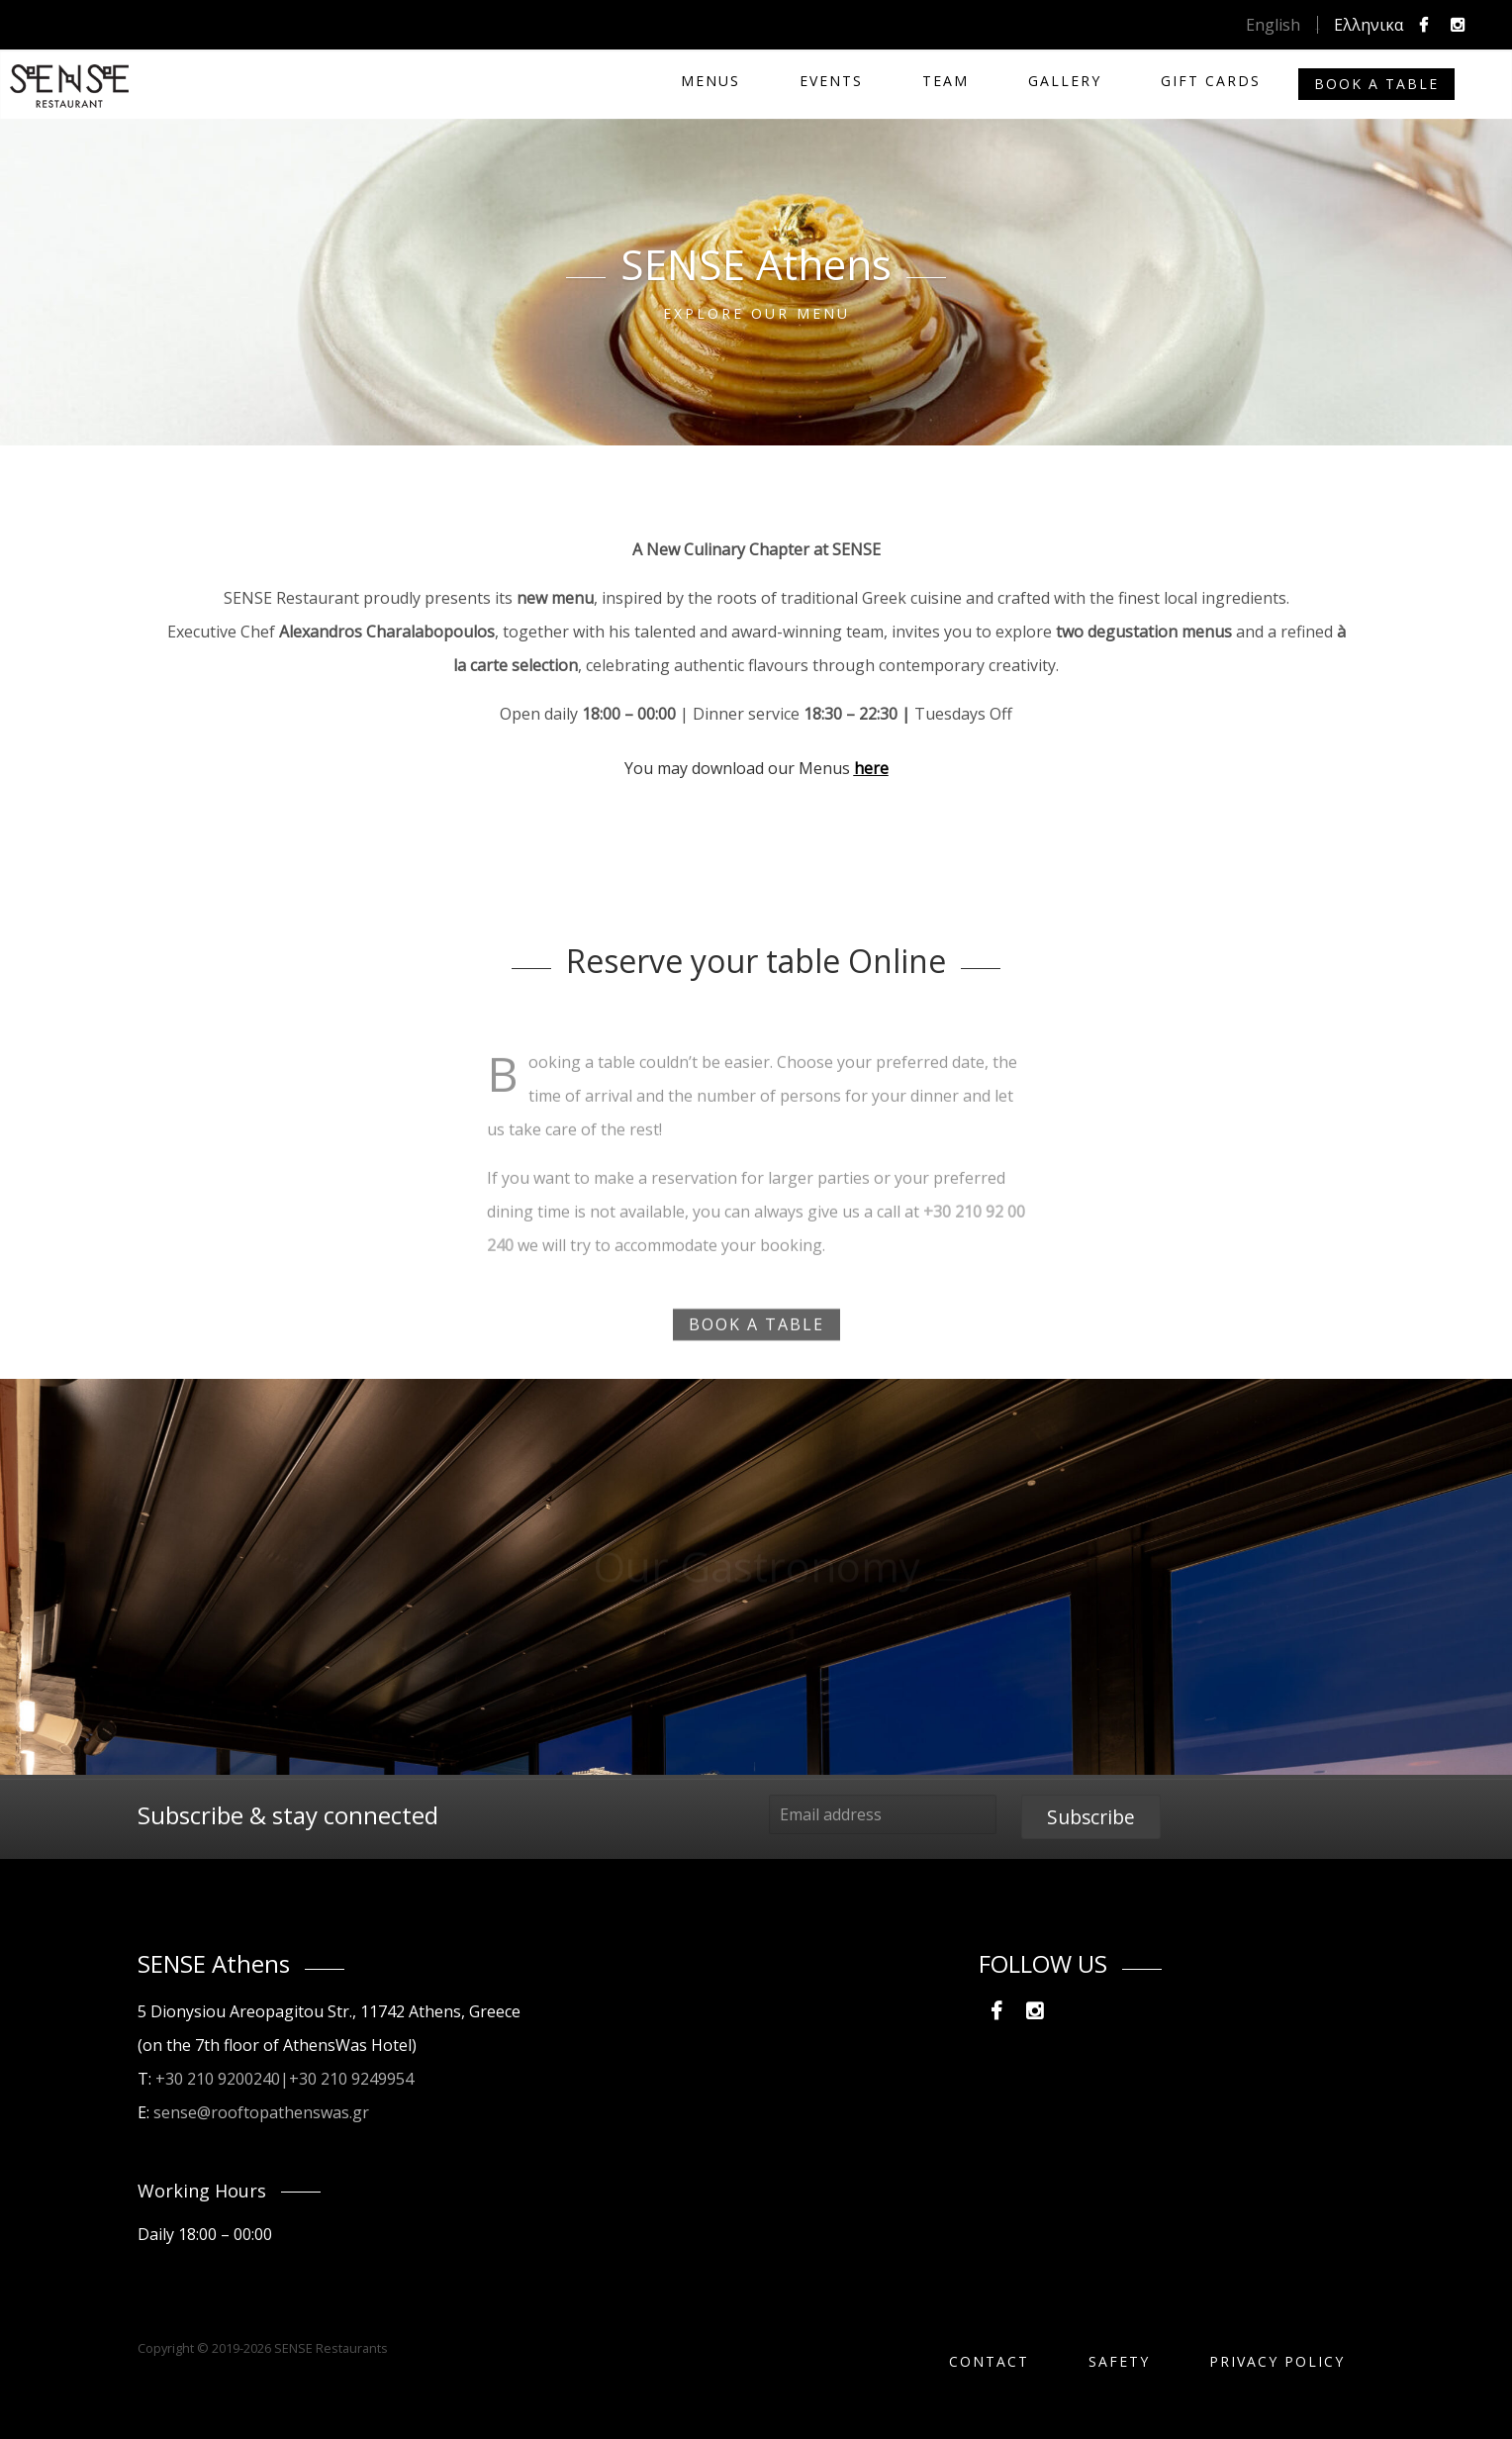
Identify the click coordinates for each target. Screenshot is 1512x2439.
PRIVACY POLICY (1277, 2361)
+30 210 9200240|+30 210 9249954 (284, 2079)
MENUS (710, 80)
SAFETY (1119, 2361)
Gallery (1064, 80)
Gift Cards (1211, 80)
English (1273, 25)
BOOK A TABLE (756, 1342)
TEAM (945, 80)
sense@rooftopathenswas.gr (261, 2112)
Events (831, 80)
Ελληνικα (1368, 25)
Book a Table (1376, 83)
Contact (989, 2361)
